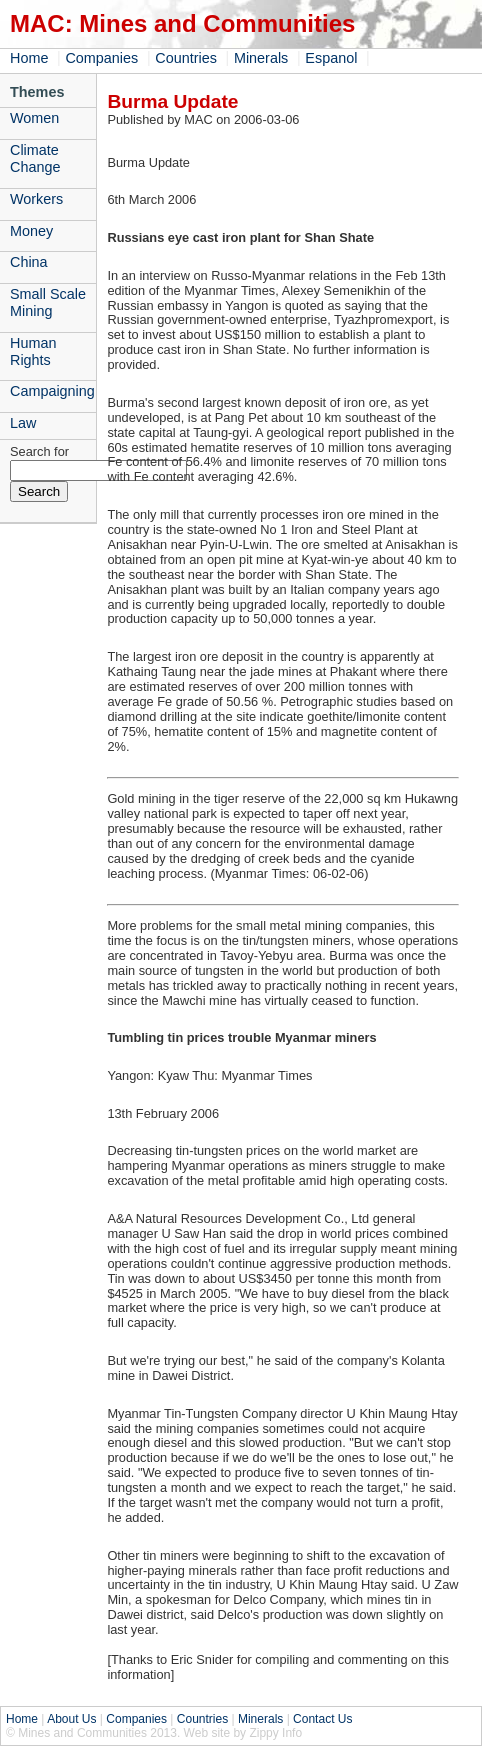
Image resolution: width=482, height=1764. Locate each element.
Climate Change (35, 158)
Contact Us (322, 1719)
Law (23, 423)
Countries (186, 58)
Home (29, 58)
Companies (101, 58)
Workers (36, 199)
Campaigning (52, 391)
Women (34, 118)
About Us (71, 1719)
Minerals (261, 58)
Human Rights (33, 351)
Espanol (331, 58)
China (29, 262)
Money (31, 231)
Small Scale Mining (48, 302)
